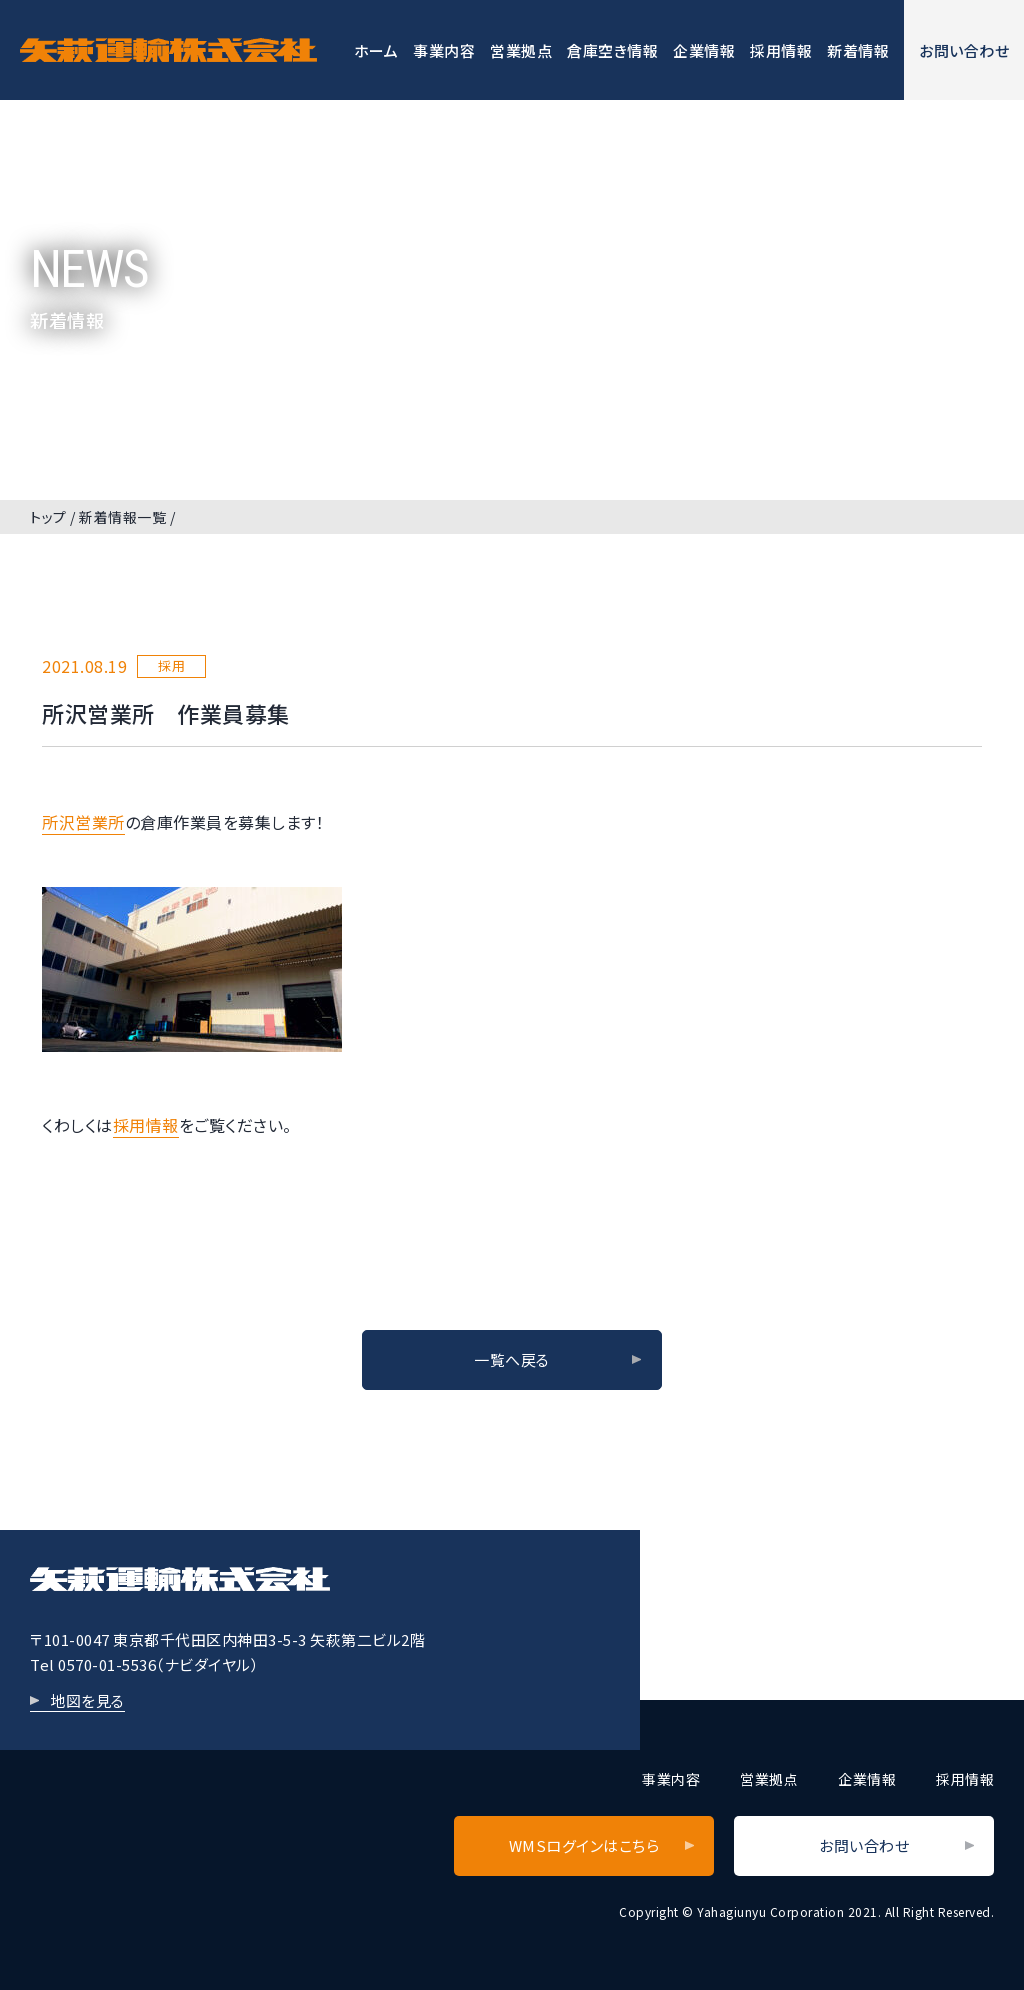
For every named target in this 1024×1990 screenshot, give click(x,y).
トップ (48, 517)
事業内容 (444, 50)
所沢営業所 (83, 822)
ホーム (376, 50)
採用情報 (781, 50)
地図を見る (87, 1700)
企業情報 (704, 50)
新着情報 (858, 50)
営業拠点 (521, 50)
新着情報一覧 (122, 517)
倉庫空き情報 (612, 50)
